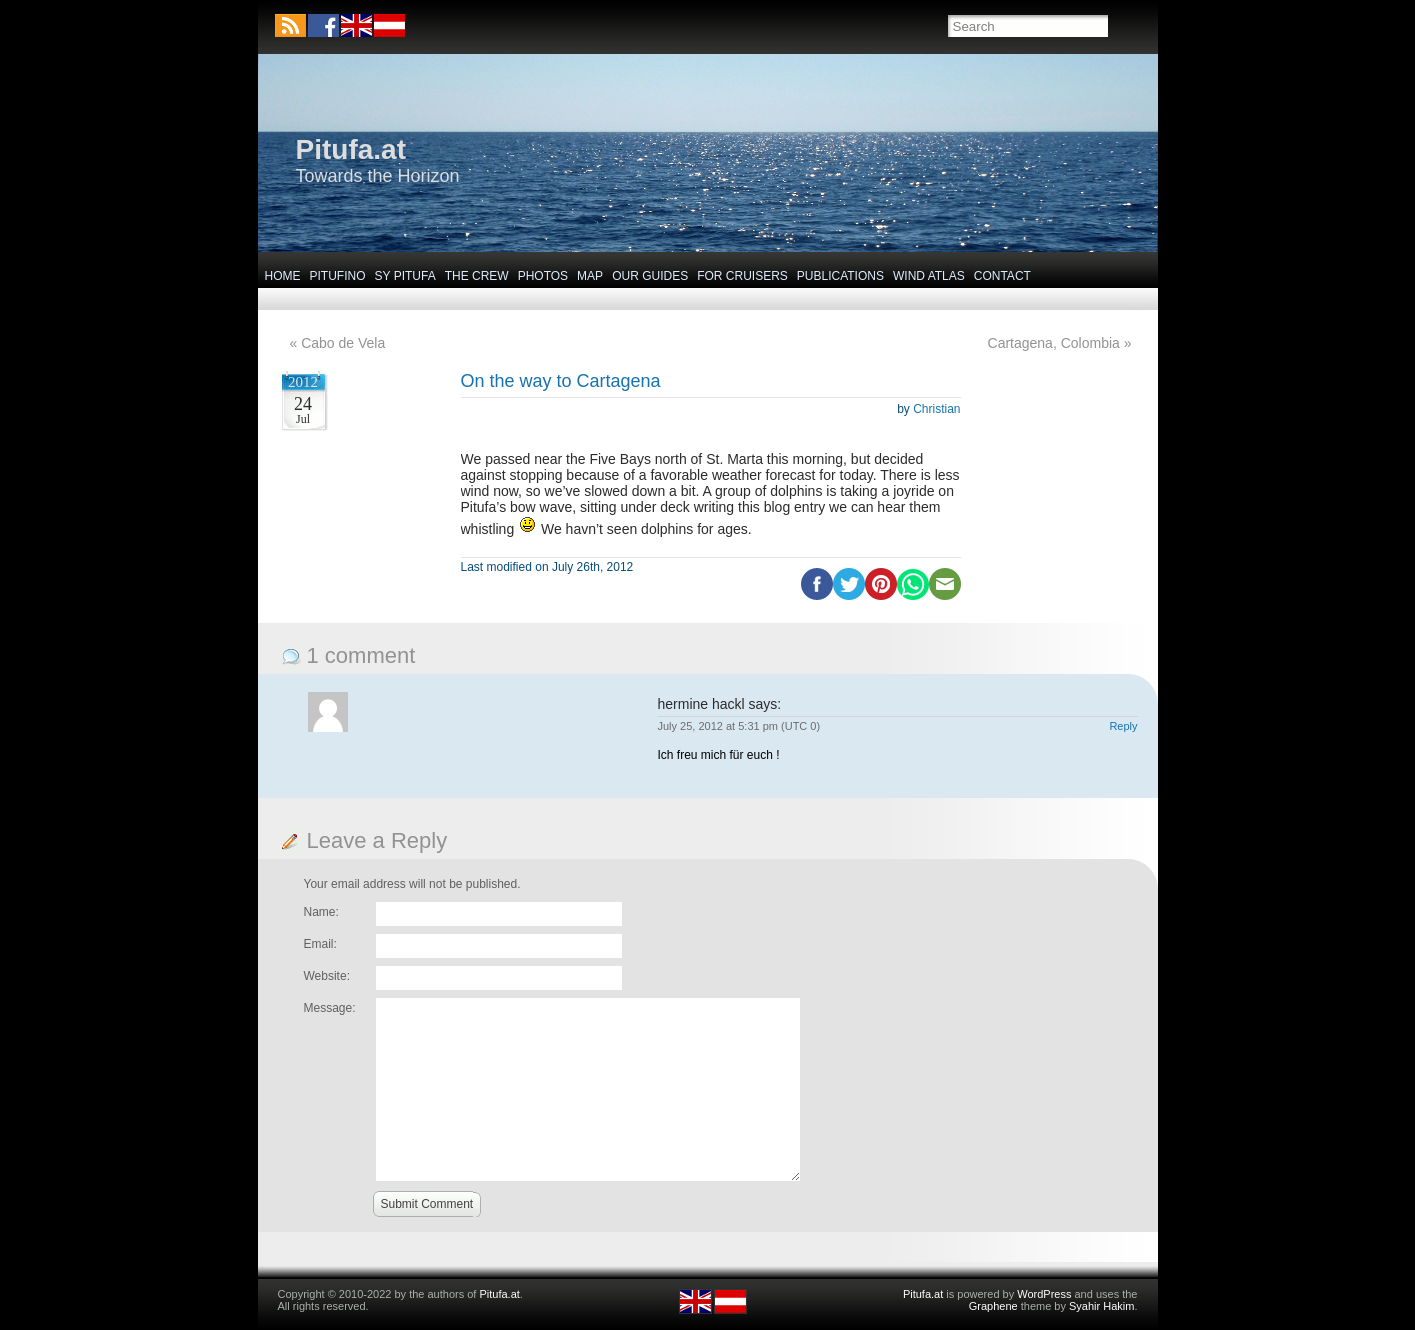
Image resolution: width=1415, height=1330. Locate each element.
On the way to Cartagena (561, 381)
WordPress (1044, 1294)
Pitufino (338, 276)
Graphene (993, 1306)
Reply (1123, 726)
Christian (936, 409)
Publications (840, 276)
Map (590, 276)
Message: (330, 1008)
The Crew (477, 276)
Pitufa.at (351, 149)
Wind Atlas (929, 276)
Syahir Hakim (1101, 1306)
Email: (320, 944)
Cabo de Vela (343, 343)
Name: (321, 912)
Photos (543, 276)
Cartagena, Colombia (1054, 343)
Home (283, 276)
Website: (327, 976)
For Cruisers (742, 276)
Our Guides (650, 276)
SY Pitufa (405, 276)
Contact (1002, 276)
